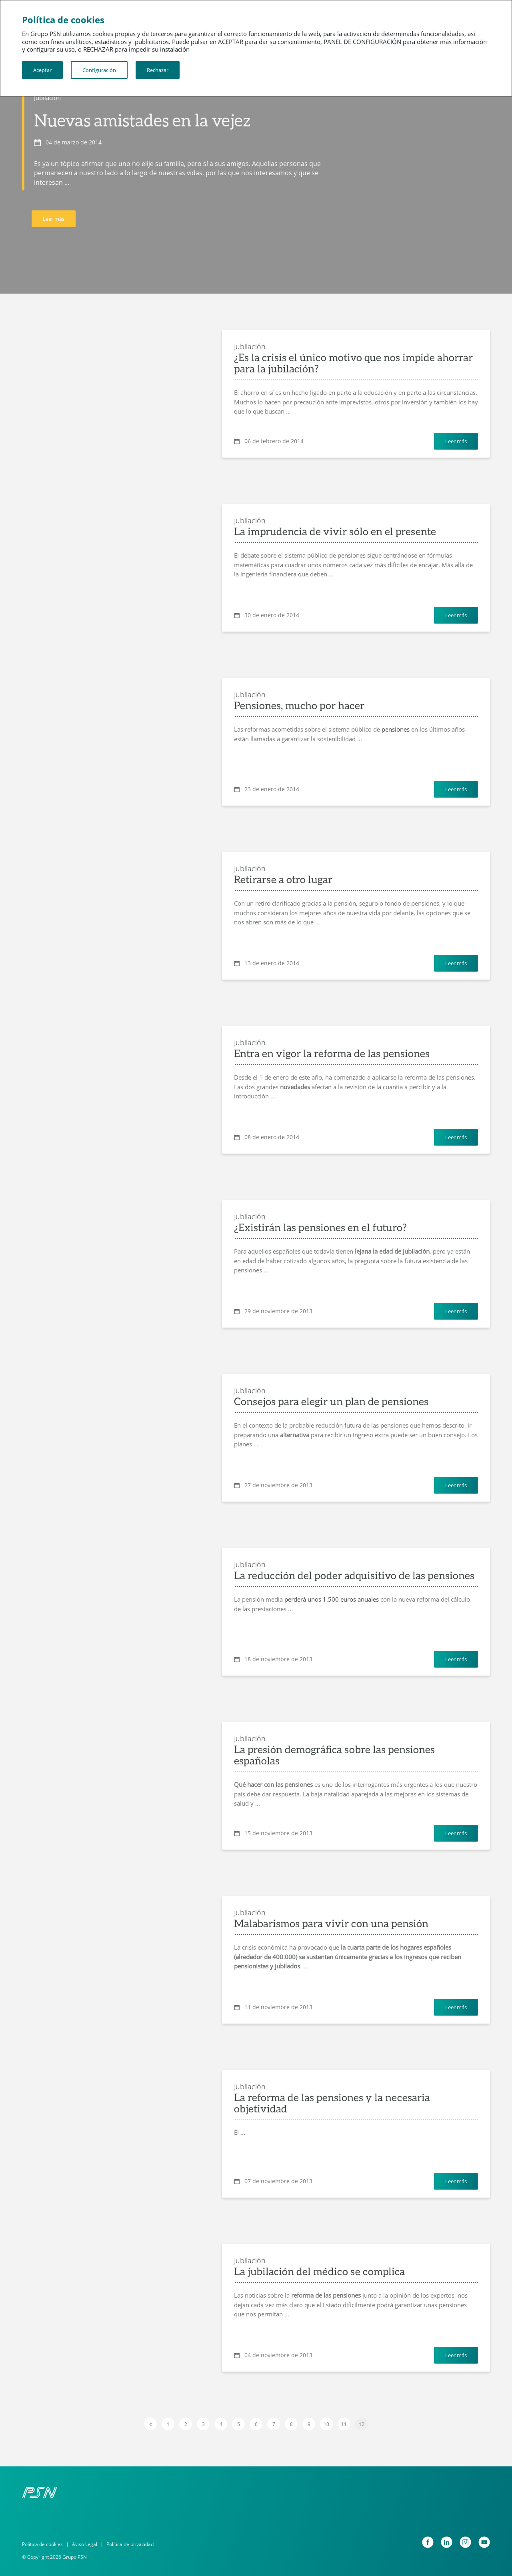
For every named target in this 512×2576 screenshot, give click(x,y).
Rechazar (157, 70)
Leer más (53, 218)
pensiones (396, 729)
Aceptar (42, 70)
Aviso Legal (84, 2544)
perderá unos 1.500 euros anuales (331, 1599)
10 (326, 2424)
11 (344, 2424)
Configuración (99, 70)
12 (361, 2424)
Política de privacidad (130, 2544)
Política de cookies (42, 2544)
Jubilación (47, 98)
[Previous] (150, 2424)
